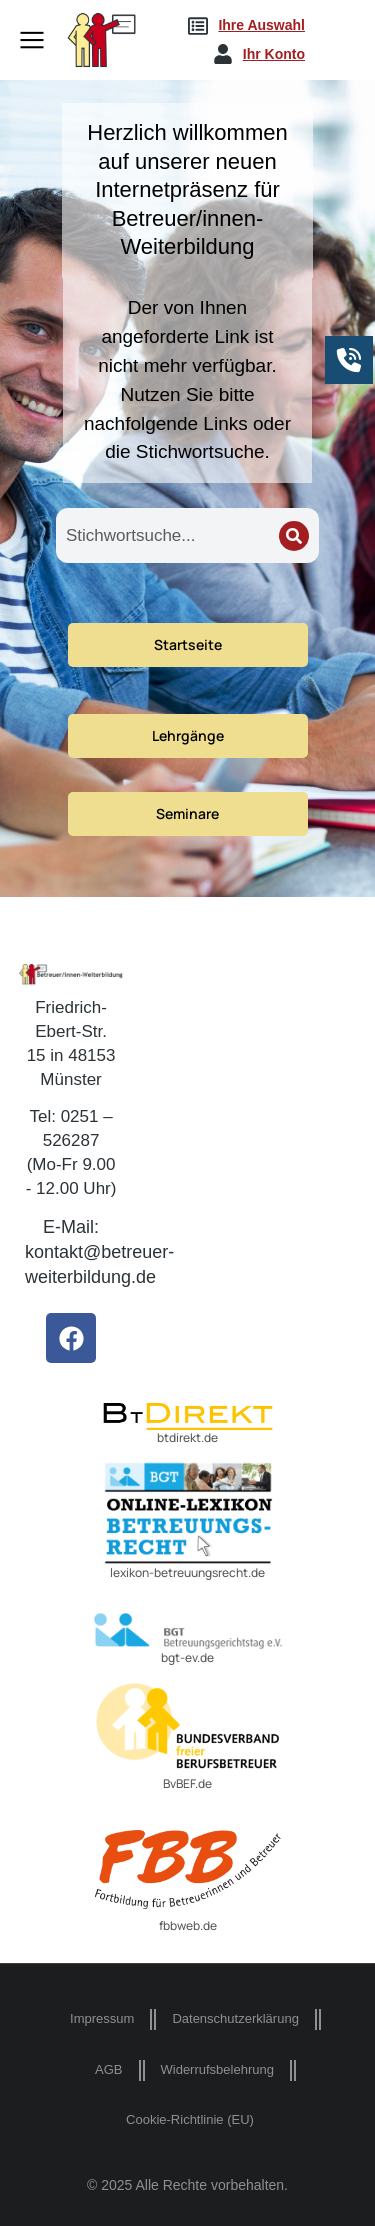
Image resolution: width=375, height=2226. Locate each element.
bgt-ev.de (187, 1657)
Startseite (188, 644)
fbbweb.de (188, 1925)
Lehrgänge (188, 735)
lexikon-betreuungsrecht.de (187, 1572)
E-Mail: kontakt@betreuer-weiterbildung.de (99, 1252)
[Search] (294, 536)
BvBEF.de (187, 1783)
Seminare (187, 813)
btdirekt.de (187, 1437)
